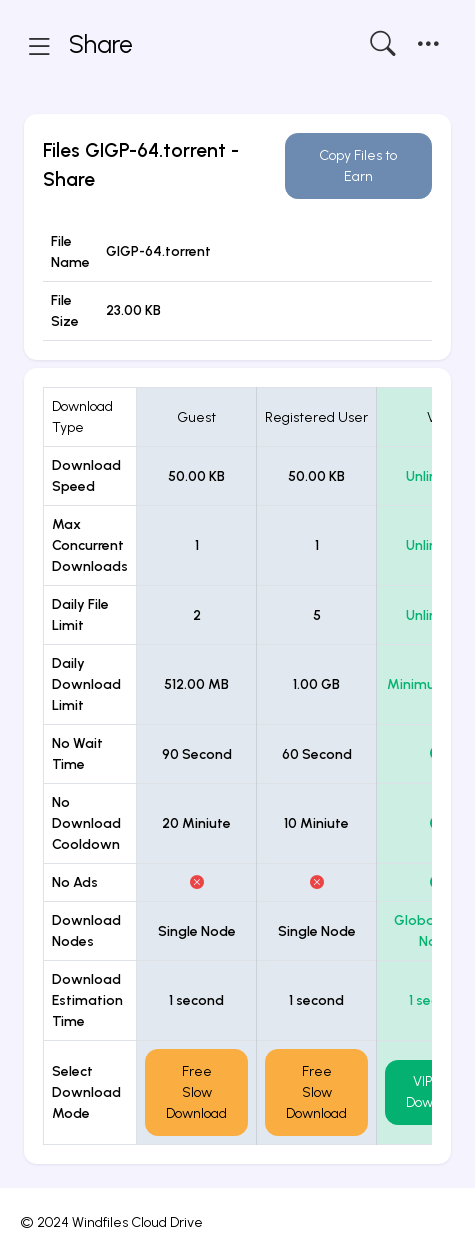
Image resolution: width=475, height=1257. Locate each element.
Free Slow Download (196, 1092)
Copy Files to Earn (358, 166)
